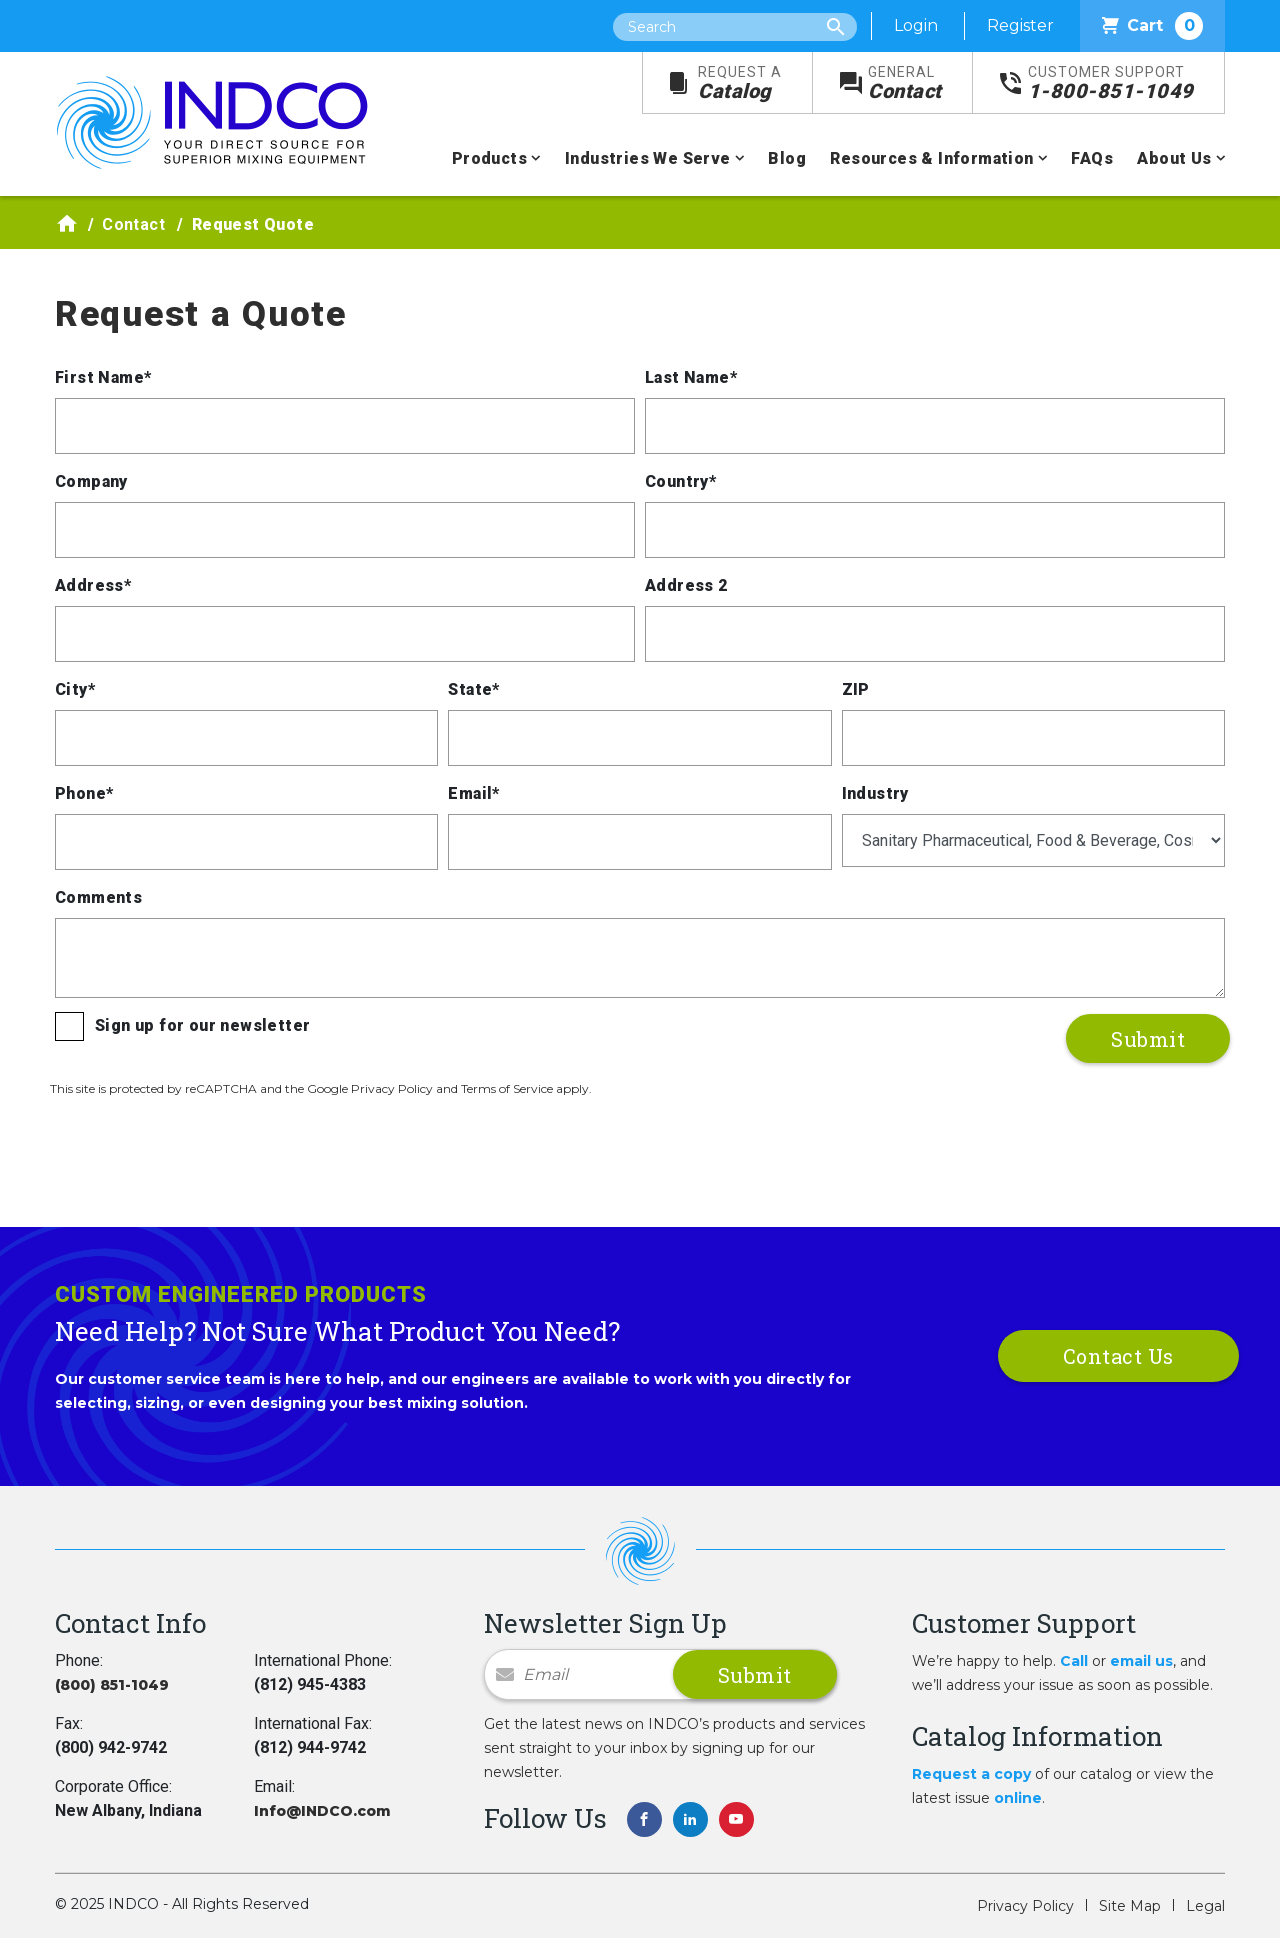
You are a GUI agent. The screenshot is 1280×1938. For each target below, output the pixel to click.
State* (473, 689)
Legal (1205, 1906)
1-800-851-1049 (1111, 83)
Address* (93, 585)
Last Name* (691, 377)
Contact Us (1118, 1356)
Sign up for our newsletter (202, 1025)
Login (916, 25)
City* (75, 689)
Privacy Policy (1025, 1906)
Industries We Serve (648, 158)
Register (1020, 25)
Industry (875, 793)
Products (489, 158)
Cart (1152, 26)
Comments (98, 897)
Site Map (1130, 1906)
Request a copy (971, 1774)
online (1018, 1798)
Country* (680, 481)
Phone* (84, 793)
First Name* (103, 377)
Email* (473, 793)
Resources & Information (931, 158)
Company (91, 481)
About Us (1174, 158)
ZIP (856, 689)
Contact (905, 83)
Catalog (740, 83)
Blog (787, 158)
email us (1141, 1661)
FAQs (1092, 158)
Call (1074, 1661)
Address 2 (686, 585)
